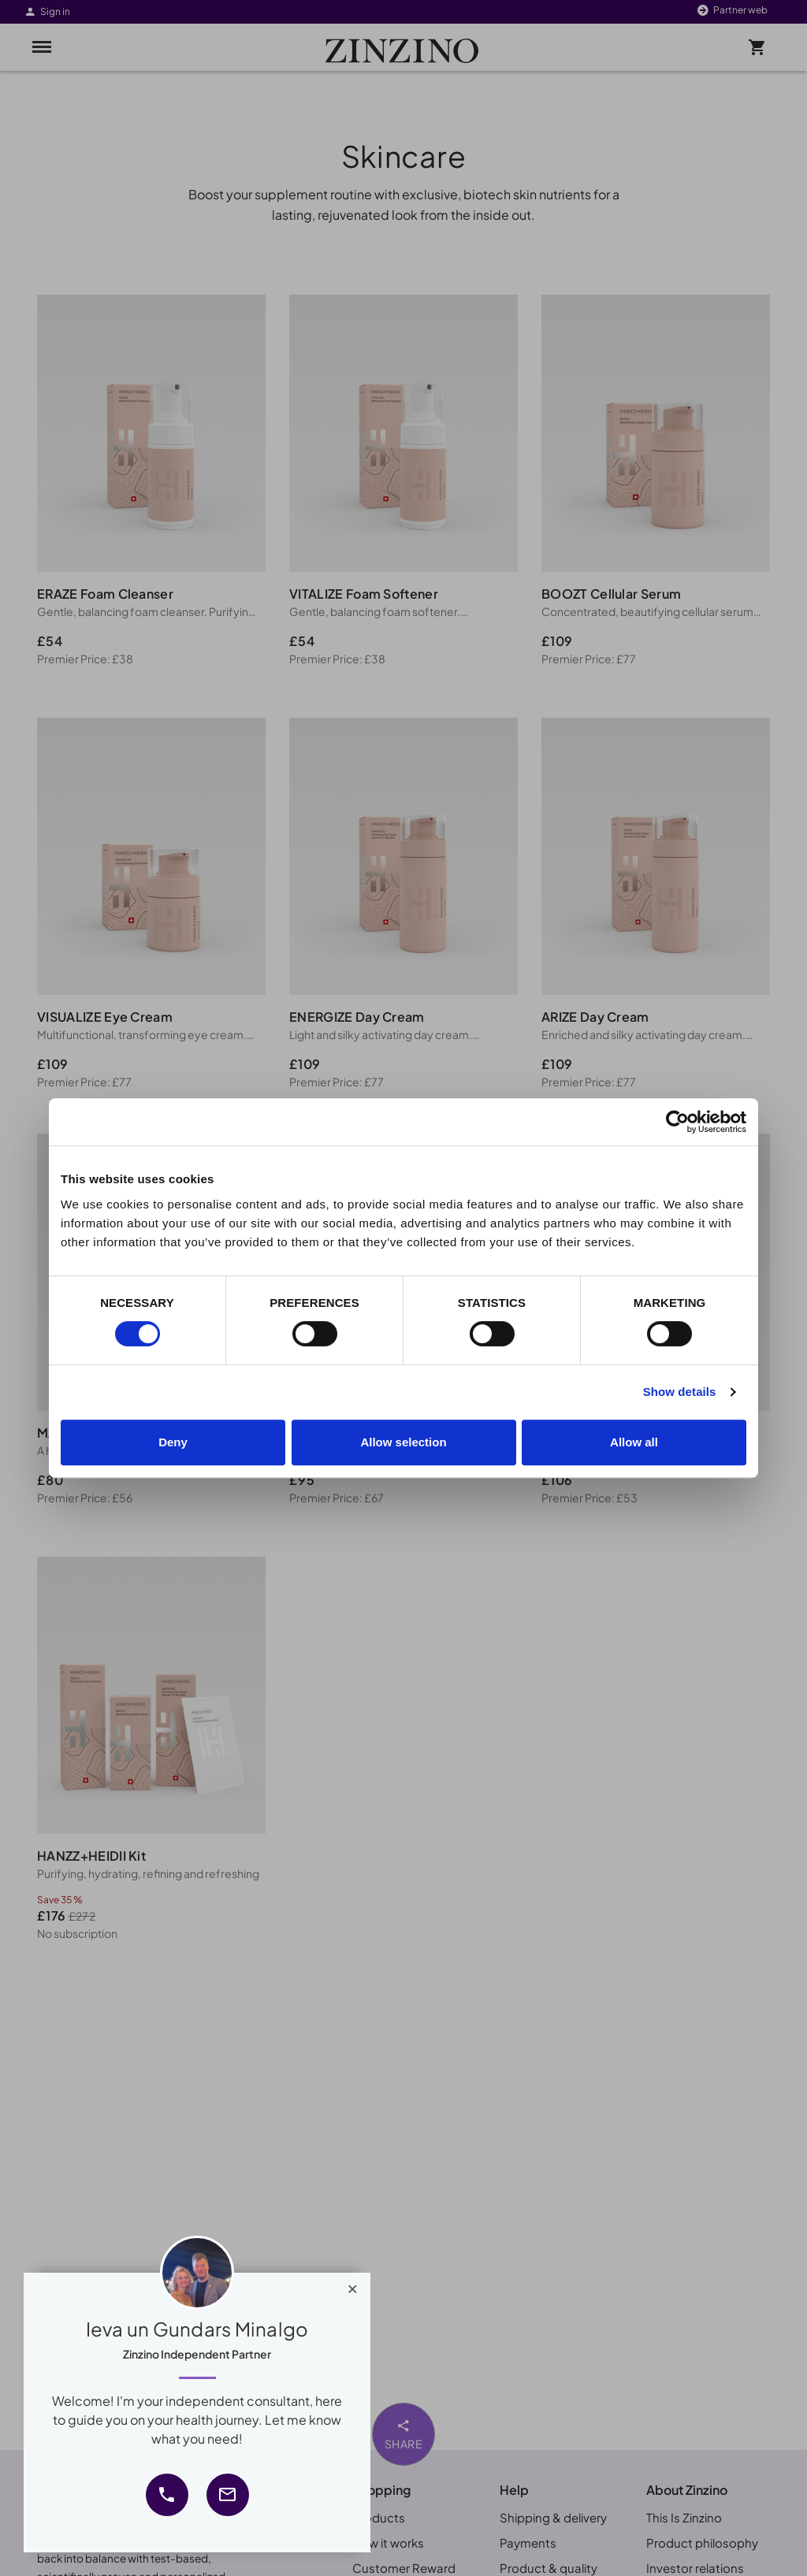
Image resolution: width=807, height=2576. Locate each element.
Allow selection (403, 1442)
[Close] (353, 2285)
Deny (173, 1442)
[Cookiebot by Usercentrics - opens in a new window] (677, 1122)
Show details (679, 1391)
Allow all (634, 1442)
